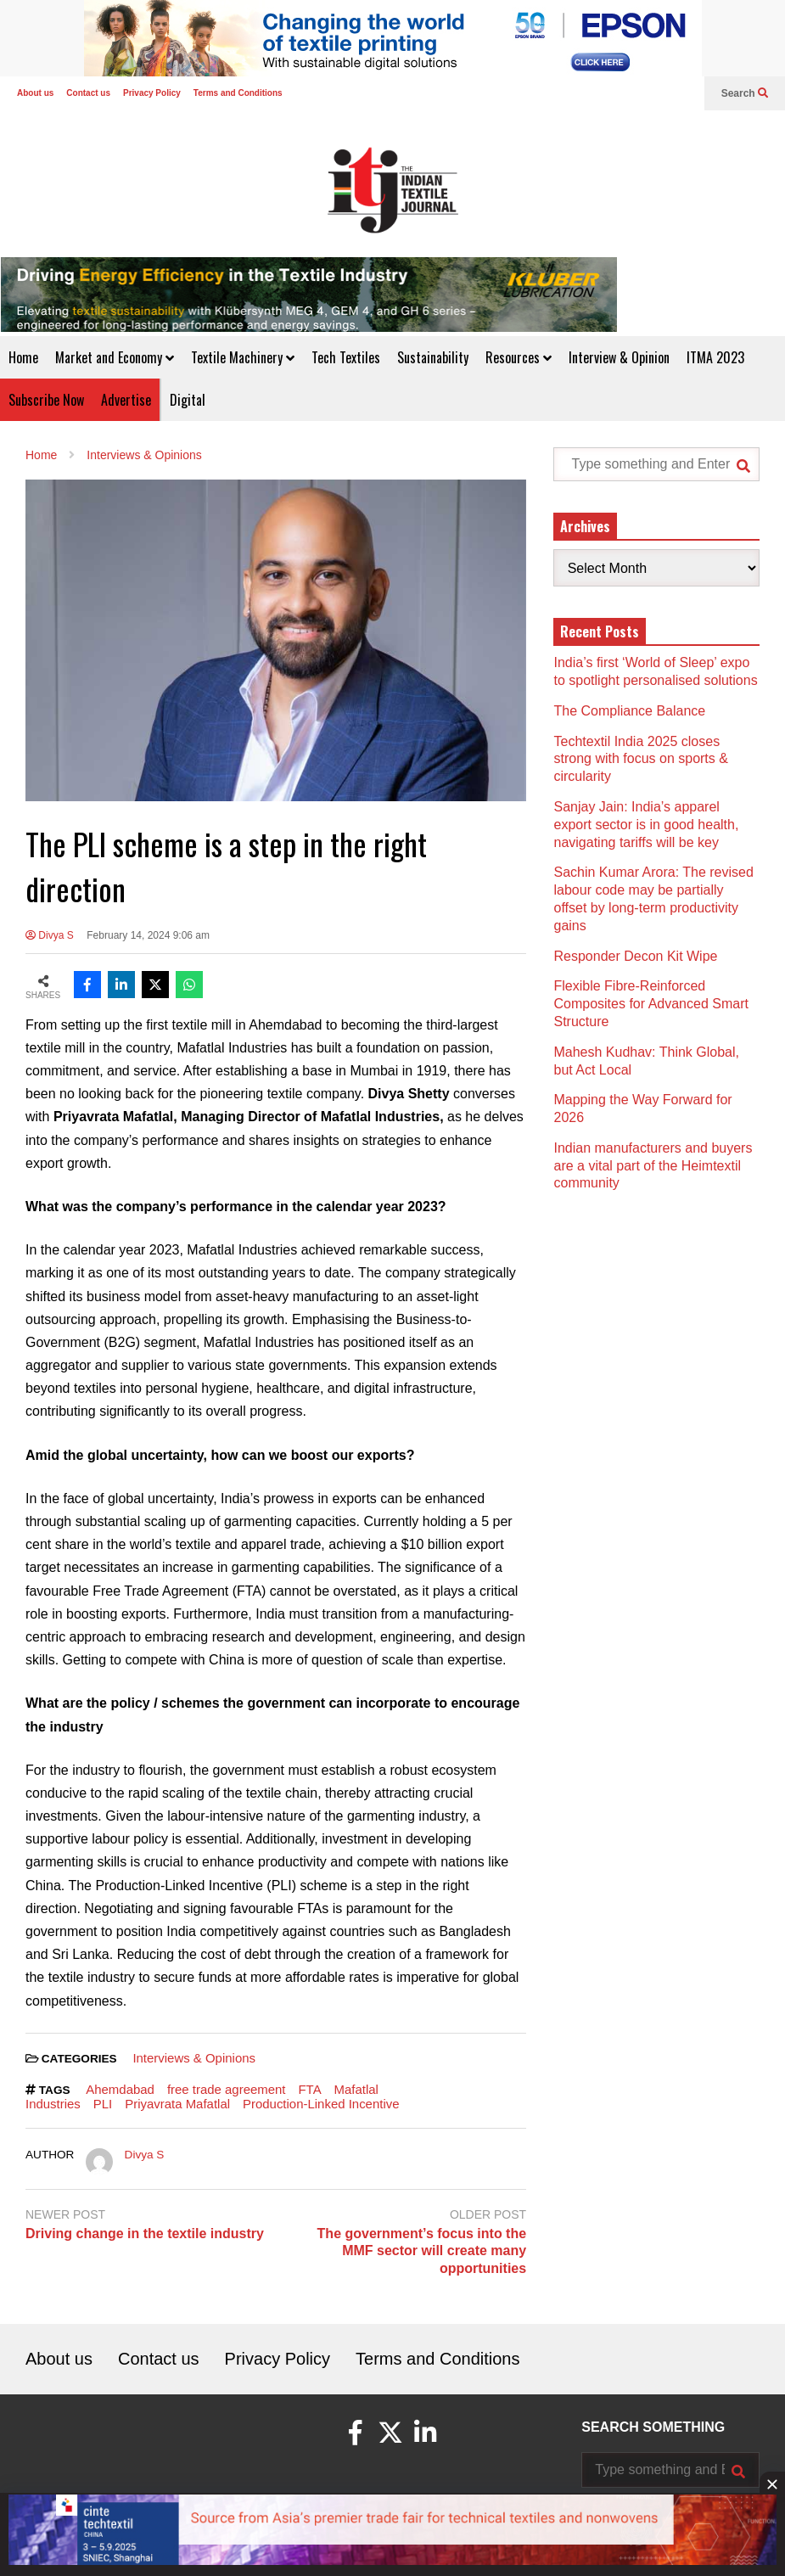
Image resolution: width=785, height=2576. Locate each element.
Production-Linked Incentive (321, 2103)
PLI (102, 2103)
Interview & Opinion (619, 357)
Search (744, 93)
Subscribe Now (46, 400)
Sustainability (432, 357)
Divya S (49, 935)
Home (23, 357)
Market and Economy (114, 357)
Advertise (126, 400)
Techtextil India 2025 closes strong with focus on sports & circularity (640, 759)
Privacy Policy (152, 93)
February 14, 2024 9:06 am (148, 935)
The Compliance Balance (629, 711)
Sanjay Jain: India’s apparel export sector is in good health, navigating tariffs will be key (645, 825)
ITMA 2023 (715, 357)
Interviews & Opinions (193, 2058)
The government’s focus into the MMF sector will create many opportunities (422, 2251)
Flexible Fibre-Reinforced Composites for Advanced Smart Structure (650, 1004)
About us (35, 93)
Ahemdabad (120, 2089)
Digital (187, 400)
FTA (309, 2089)
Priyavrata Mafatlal (177, 2103)
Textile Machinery (242, 357)
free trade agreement (226, 2089)
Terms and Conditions (238, 93)
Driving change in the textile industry (144, 2233)
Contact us (88, 93)
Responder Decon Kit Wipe (635, 956)
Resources (518, 357)
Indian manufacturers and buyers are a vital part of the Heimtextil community (652, 1166)
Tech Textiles (345, 357)
